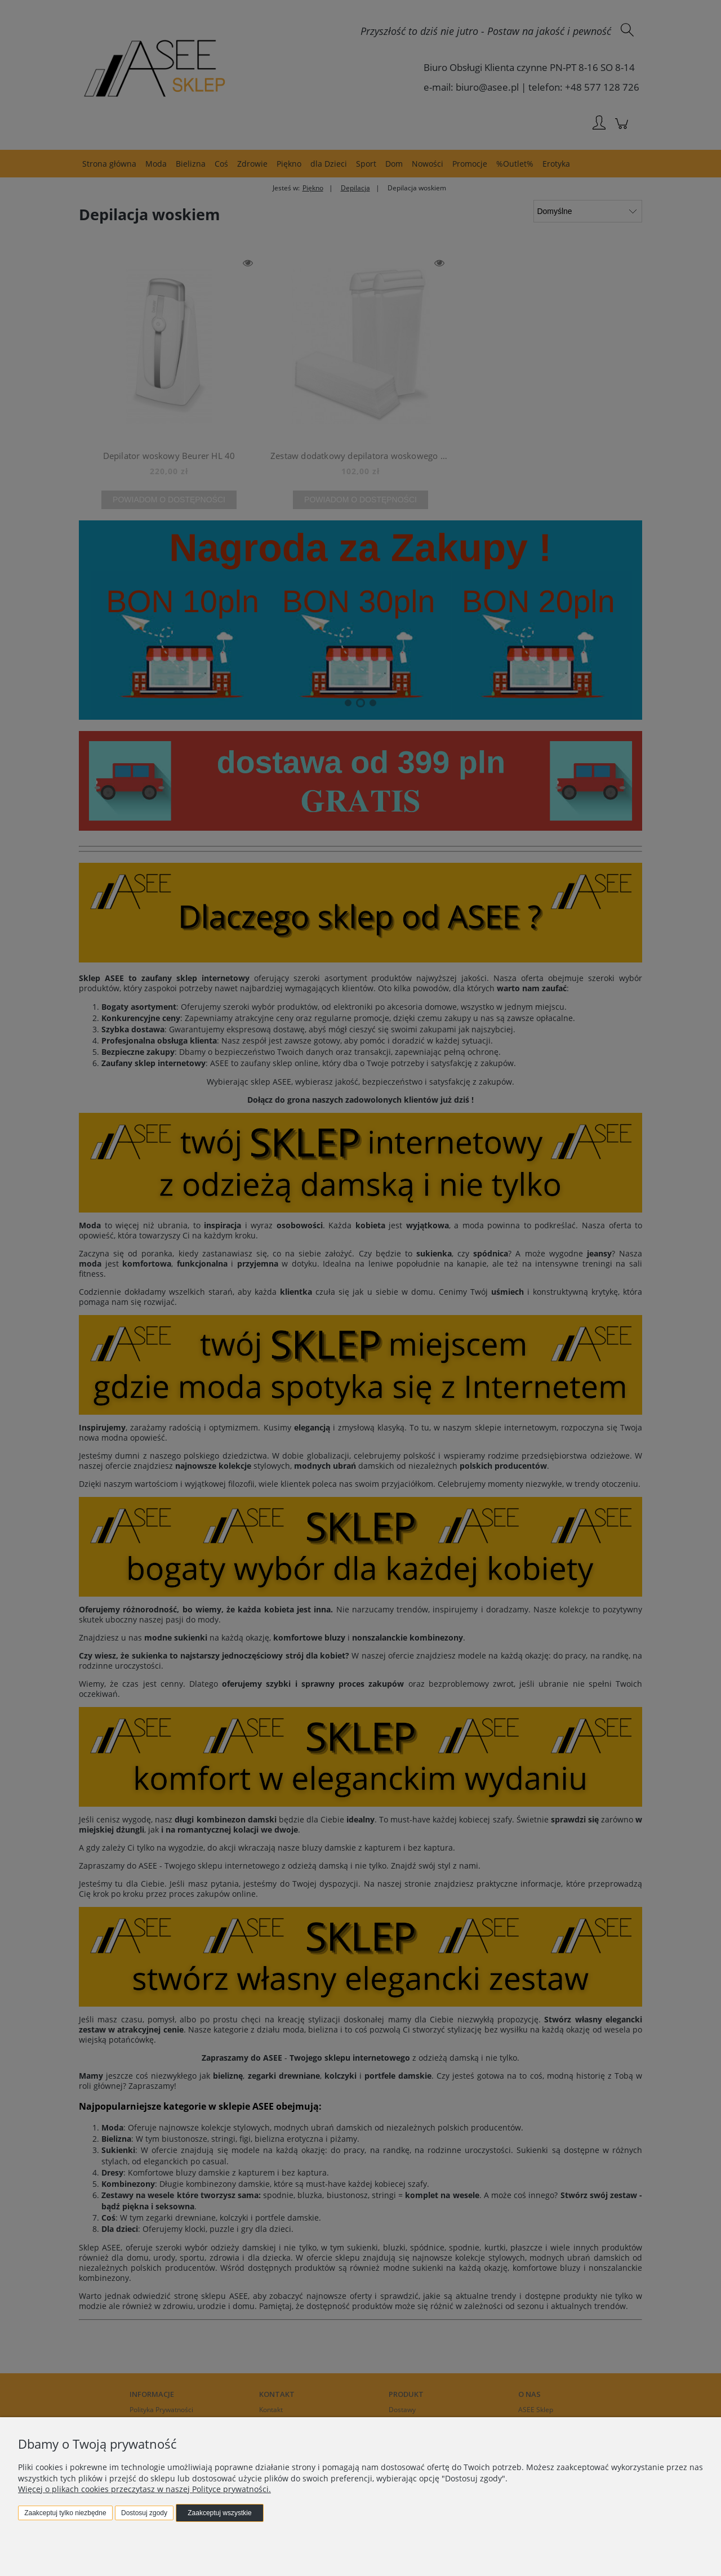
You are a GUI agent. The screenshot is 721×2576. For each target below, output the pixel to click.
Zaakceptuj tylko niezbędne (65, 2513)
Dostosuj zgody (144, 2513)
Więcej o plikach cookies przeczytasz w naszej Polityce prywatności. (144, 2489)
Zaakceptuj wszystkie (219, 2513)
